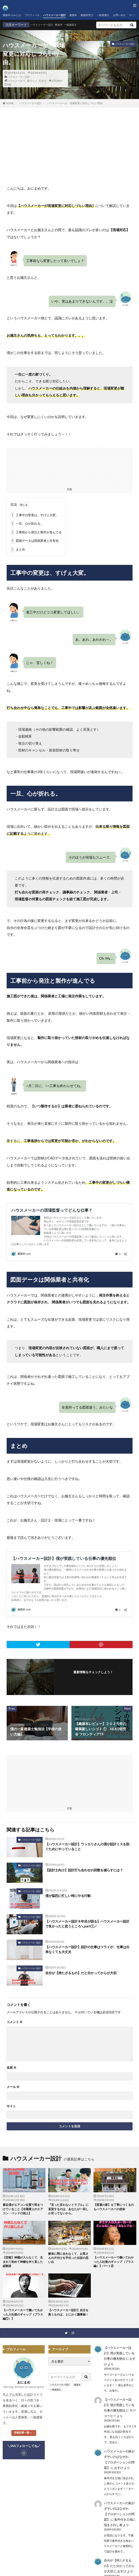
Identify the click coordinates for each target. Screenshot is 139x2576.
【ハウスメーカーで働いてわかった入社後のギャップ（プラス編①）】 (22, 2305)
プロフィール (37, 15)
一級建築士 (120, 15)
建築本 (85, 15)
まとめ (17, 549)
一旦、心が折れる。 (26, 523)
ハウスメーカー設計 (64, 15)
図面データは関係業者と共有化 (34, 540)
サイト (11, 2095)
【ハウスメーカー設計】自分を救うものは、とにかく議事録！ (68, 2305)
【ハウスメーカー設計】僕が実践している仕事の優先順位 (119, 2345)
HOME (10, 103)
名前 (11, 2056)
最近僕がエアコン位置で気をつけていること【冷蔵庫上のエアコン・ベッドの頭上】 (22, 2198)
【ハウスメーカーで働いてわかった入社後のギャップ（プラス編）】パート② (113, 2251)
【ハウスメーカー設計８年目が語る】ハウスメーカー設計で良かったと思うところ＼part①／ (88, 1912)
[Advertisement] (70, 143)
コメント (14, 2010)
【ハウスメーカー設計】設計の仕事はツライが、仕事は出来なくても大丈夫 (88, 1938)
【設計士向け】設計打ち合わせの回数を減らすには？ (86, 1858)
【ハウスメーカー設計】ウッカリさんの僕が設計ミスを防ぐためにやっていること (88, 1835)
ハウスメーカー (16, 80)
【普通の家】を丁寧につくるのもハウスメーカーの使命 (113, 2196)
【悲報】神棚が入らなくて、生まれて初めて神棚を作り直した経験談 (22, 2251)
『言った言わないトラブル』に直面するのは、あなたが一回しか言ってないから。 (68, 2198)
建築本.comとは (13, 15)
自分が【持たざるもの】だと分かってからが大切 (82, 1961)
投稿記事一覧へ (23, 2424)
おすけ (118, 2459)
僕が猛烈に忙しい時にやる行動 (69, 1884)
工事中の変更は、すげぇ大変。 (34, 515)
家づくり (32, 80)
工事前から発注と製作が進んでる (36, 532)
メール (13, 2075)
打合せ (42, 80)
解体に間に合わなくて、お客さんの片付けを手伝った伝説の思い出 (68, 2248)
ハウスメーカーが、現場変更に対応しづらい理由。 (76, 103)
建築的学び (101, 15)
